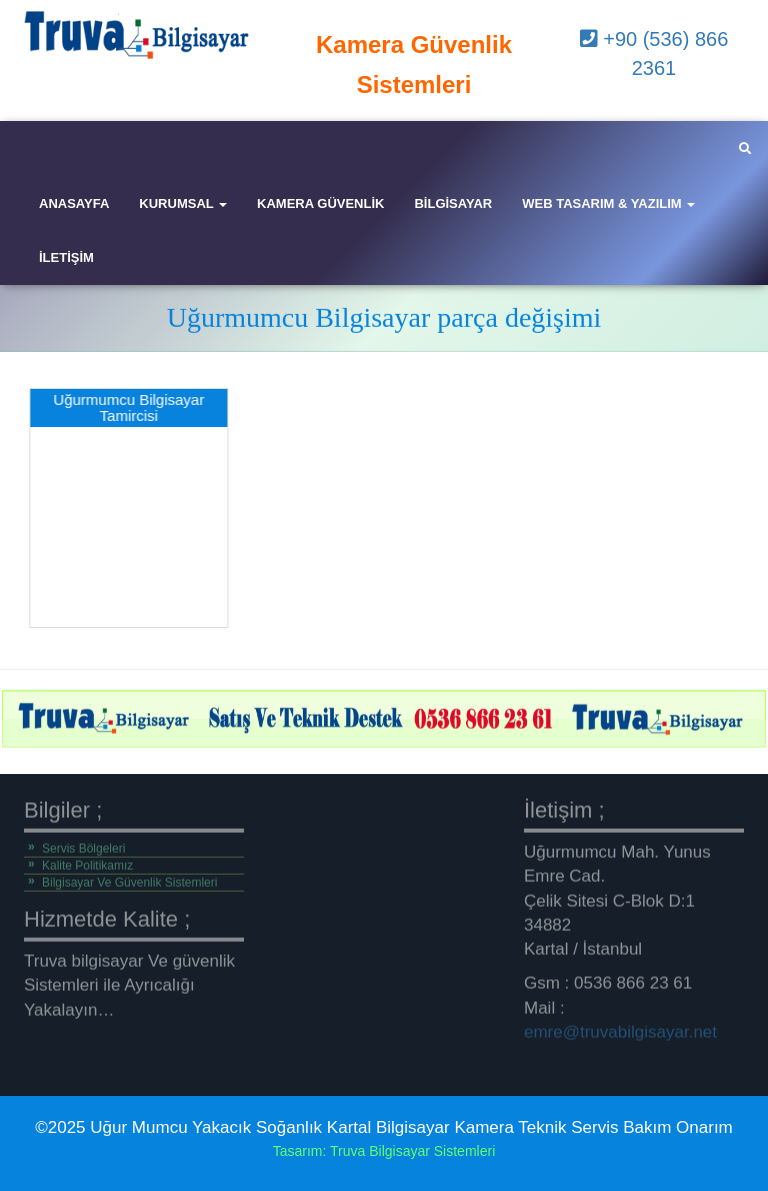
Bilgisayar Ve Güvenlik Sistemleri (129, 878)
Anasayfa (74, 203)
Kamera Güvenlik (320, 203)
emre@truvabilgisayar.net (620, 1027)
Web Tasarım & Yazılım (608, 203)
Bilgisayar (453, 203)
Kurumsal (183, 203)
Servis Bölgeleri (83, 844)
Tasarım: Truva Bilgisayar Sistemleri (384, 1151)
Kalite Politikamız (87, 861)
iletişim (66, 257)
